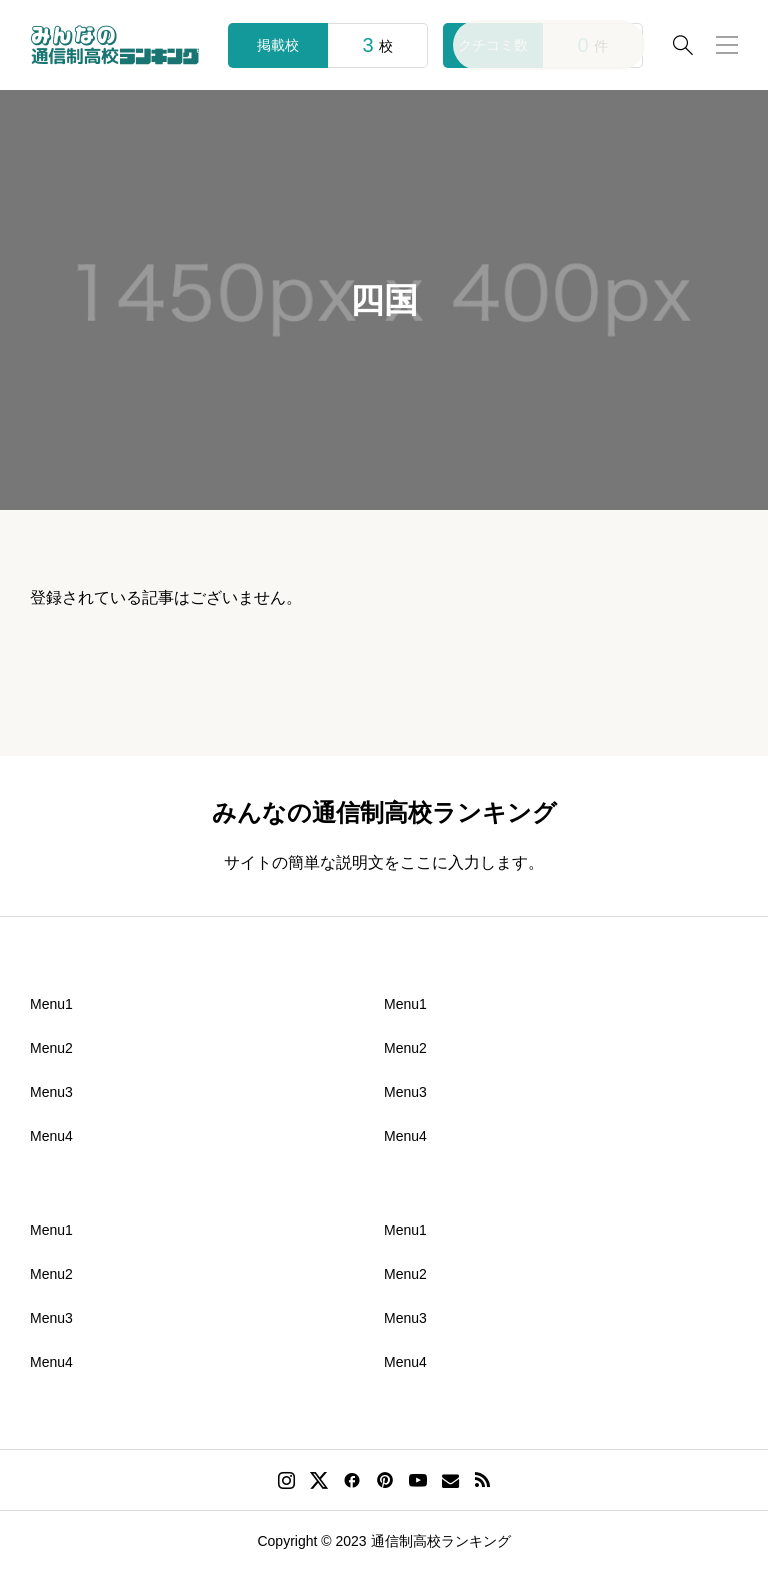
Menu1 (51, 1004)
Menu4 (51, 1136)
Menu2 (51, 1048)
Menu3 (51, 1092)
